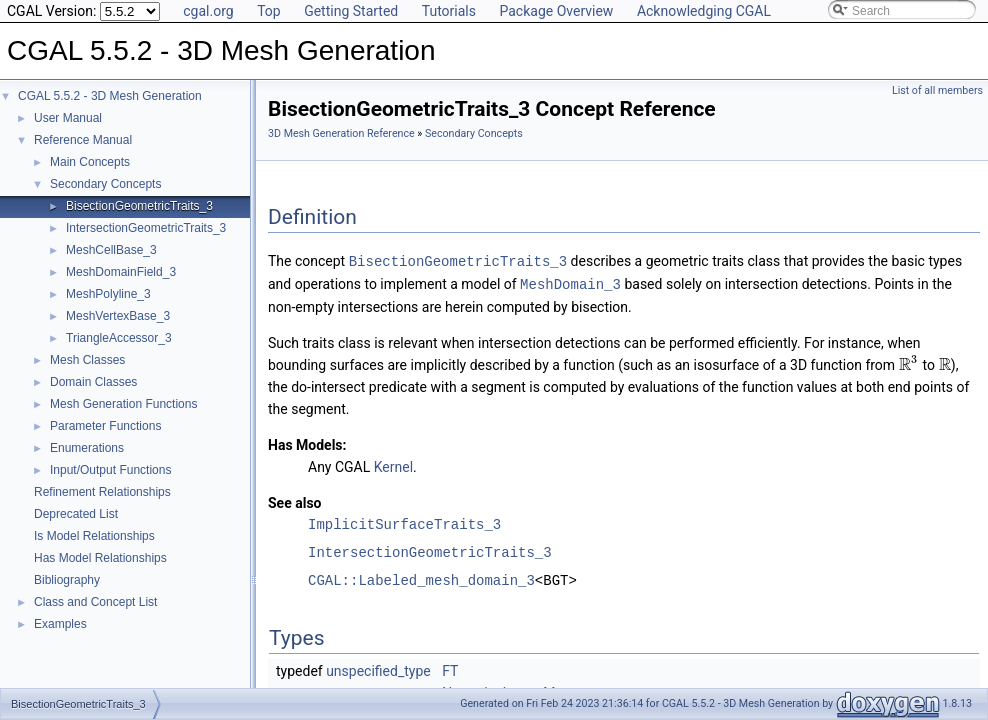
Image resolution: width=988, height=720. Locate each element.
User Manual (68, 118)
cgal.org (208, 11)
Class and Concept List (95, 602)
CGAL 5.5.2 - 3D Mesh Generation (110, 96)
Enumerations (87, 448)
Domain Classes (93, 382)
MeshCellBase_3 (111, 250)
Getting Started (351, 11)
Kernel (393, 465)
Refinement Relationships (102, 492)
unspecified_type (378, 669)
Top (269, 11)
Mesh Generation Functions (123, 404)
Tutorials (449, 11)
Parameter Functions (105, 426)
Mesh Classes (87, 360)
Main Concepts (90, 162)
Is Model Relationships (94, 536)
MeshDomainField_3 (121, 272)
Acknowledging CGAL (704, 11)
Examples (60, 624)
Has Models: (307, 443)
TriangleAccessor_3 (119, 338)
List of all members (937, 90)
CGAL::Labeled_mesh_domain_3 (421, 578)
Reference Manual (83, 140)
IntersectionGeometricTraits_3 (146, 228)
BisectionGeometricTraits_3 (139, 206)
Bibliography (67, 580)
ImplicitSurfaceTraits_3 (404, 522)
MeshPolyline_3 (108, 294)
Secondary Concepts (105, 184)
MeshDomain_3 (570, 282)
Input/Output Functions (110, 470)
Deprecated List (76, 514)
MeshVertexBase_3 (118, 316)
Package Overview (556, 11)
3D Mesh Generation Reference (341, 133)
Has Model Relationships (100, 558)
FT (450, 669)
